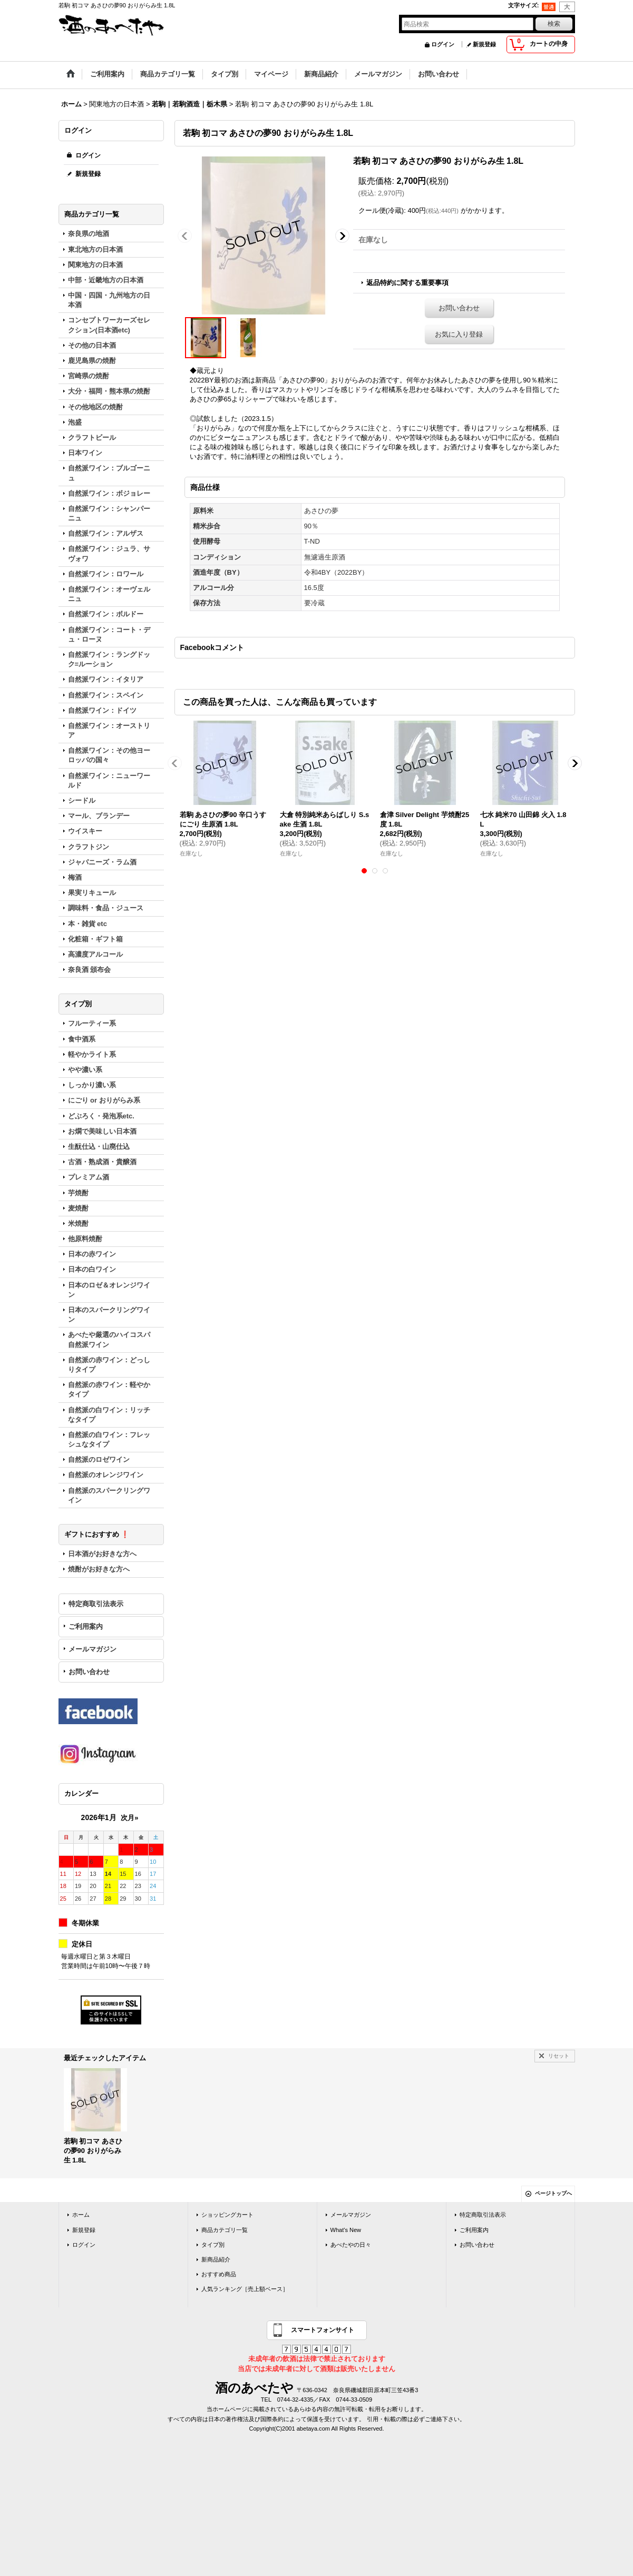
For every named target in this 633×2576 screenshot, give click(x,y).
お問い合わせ (89, 1672)
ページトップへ (553, 2193)
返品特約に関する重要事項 (407, 283)
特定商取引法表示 (96, 1604)
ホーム (81, 2214)
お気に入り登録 (459, 334)
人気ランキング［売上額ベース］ (244, 2289)
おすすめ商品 (218, 2274)
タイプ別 (213, 2244)
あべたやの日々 (350, 2244)
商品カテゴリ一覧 (224, 2230)
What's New (346, 2230)
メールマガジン (92, 1649)
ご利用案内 (86, 1626)
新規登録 (484, 44)
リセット (558, 2056)
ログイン (442, 44)
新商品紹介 (215, 2259)
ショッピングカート (227, 2214)
